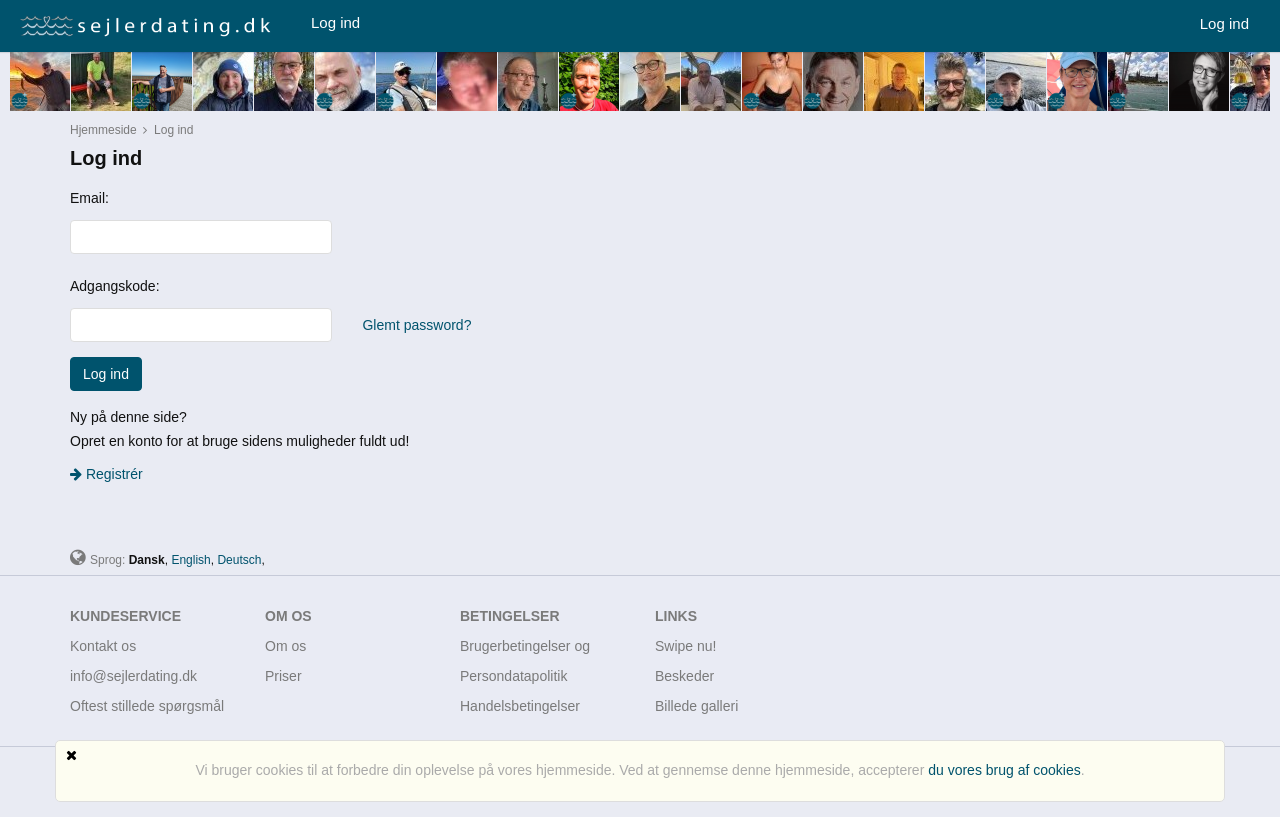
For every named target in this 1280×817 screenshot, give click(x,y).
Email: (89, 198)
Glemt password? (416, 325)
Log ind (335, 22)
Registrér (106, 474)
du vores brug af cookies (1004, 770)
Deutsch (239, 560)
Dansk (147, 560)
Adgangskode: (115, 286)
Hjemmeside (103, 130)
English (190, 560)
